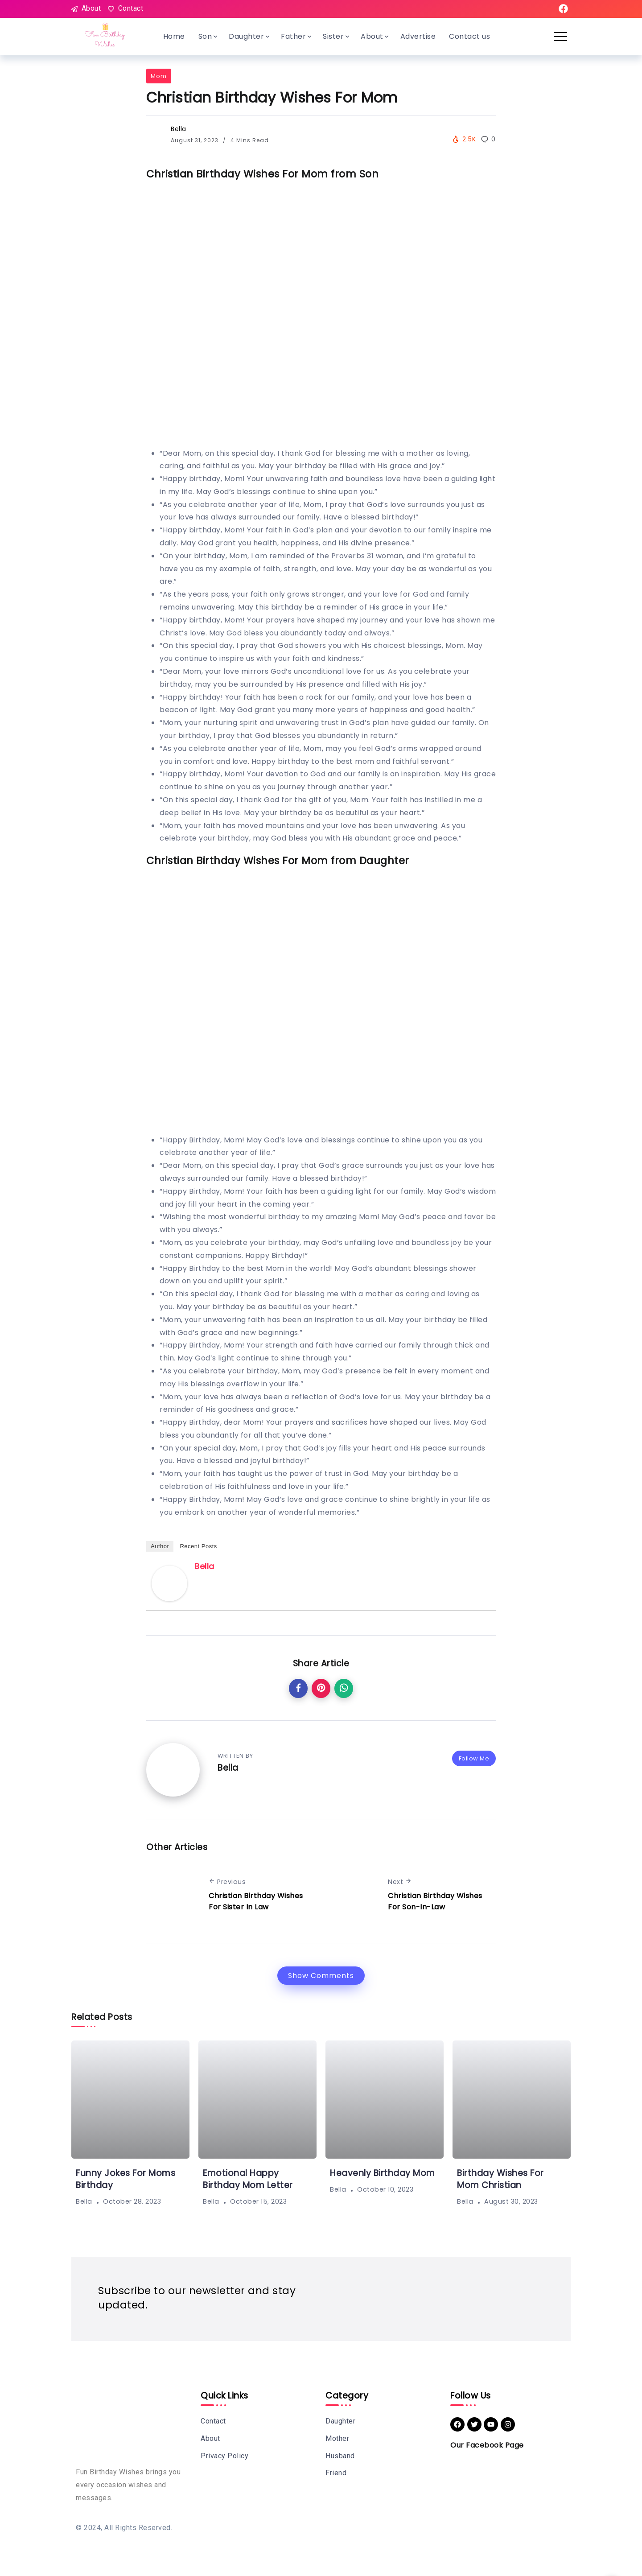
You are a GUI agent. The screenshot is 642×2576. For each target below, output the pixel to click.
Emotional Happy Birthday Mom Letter (248, 2179)
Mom (159, 76)
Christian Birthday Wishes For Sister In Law (256, 1901)
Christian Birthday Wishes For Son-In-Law (435, 1901)
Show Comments (321, 1975)
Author (160, 1546)
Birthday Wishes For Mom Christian (500, 2179)
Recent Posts (198, 1546)
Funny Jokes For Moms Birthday (125, 2179)
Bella (178, 128)
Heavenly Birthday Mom (382, 2173)
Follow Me (474, 1758)
